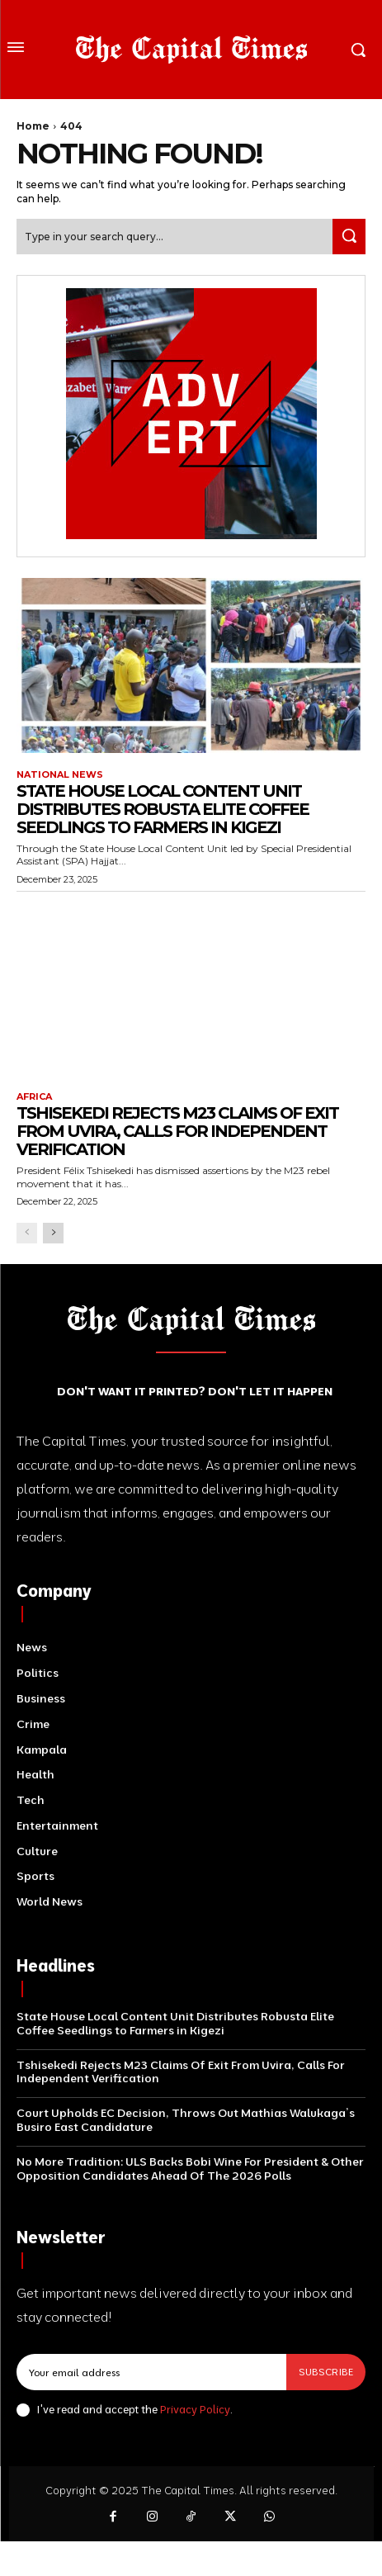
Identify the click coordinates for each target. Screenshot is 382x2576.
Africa (34, 1096)
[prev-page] (27, 1233)
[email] (151, 2372)
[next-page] (53, 1233)
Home (33, 126)
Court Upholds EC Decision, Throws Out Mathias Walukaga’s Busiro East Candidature (186, 2119)
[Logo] (191, 50)
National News (60, 774)
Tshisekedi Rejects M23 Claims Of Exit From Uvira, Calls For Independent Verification (177, 1131)
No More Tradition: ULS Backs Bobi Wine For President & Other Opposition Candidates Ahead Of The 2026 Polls (190, 2168)
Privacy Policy (195, 2409)
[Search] (348, 236)
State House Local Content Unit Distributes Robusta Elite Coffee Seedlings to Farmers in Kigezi (163, 809)
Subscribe (326, 2371)
